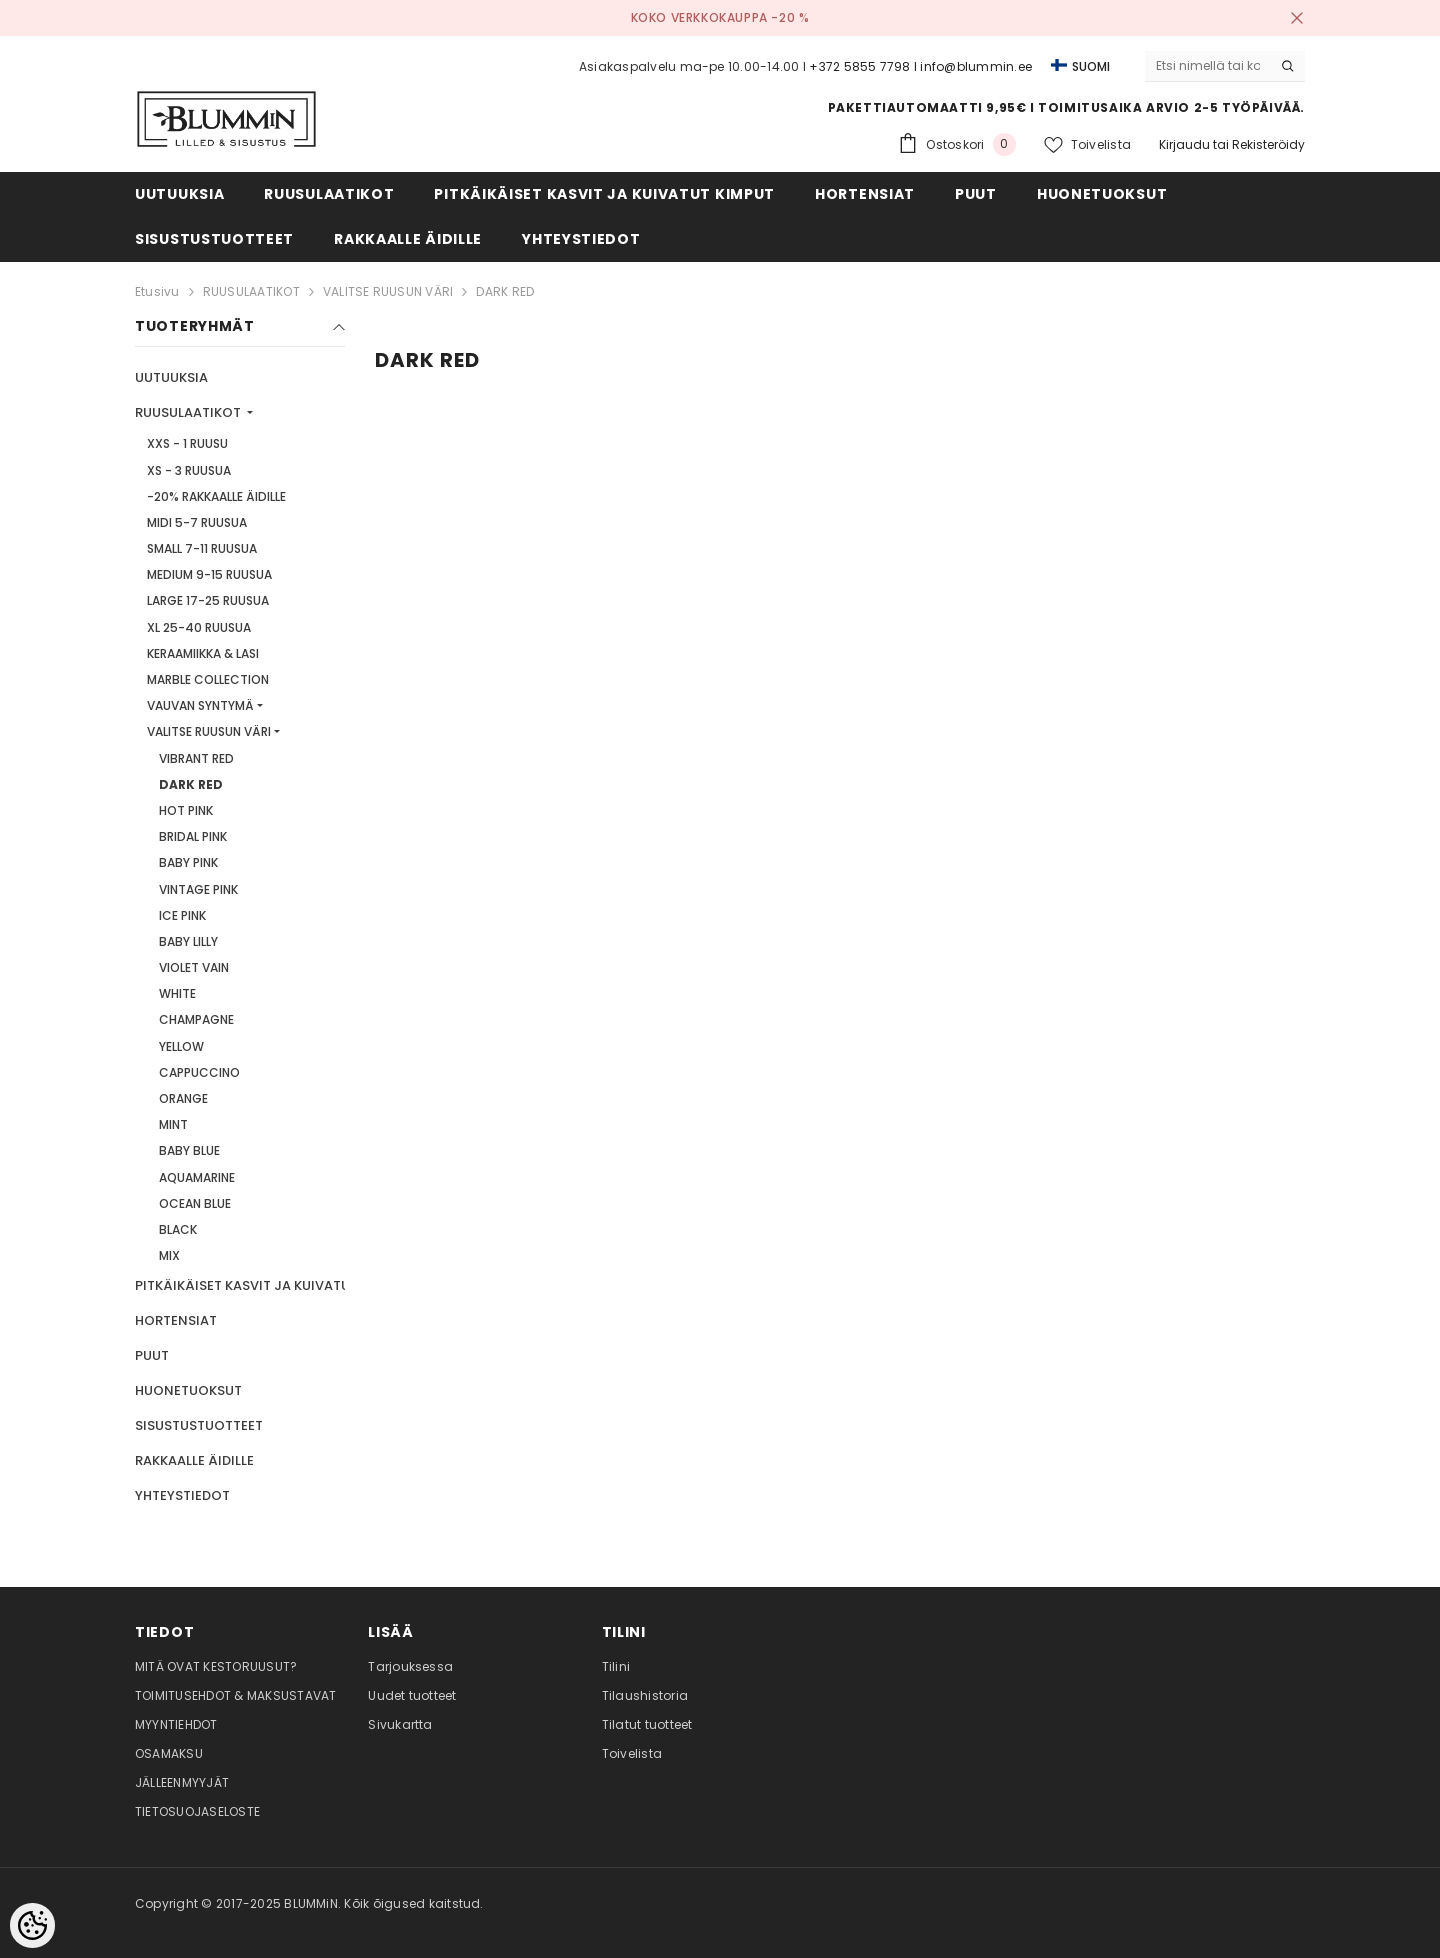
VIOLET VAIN (194, 967)
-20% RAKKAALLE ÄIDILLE (216, 496)
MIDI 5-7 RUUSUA (197, 522)
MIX (169, 1255)
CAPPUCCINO (199, 1072)
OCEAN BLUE (195, 1203)
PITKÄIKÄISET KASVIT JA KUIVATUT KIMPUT (274, 1285)
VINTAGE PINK (198, 889)
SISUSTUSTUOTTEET (199, 1425)
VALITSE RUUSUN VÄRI (388, 291)
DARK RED (505, 291)
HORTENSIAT (176, 1320)
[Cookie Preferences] (32, 1925)
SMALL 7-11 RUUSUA (202, 548)
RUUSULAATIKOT (251, 291)
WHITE (177, 993)
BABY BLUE (189, 1150)
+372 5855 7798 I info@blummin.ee (920, 66)
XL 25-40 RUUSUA (199, 627)
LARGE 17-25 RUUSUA (208, 600)
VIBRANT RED (196, 758)
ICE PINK (182, 915)
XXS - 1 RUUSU (187, 443)
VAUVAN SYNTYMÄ (200, 705)
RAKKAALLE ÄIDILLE (194, 1460)
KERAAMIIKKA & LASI (203, 653)
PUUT (152, 1355)
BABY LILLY (188, 941)
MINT (173, 1124)
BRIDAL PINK (193, 836)
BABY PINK (188, 862)
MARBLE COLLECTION (208, 679)
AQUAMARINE (197, 1177)
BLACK (178, 1229)
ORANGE (183, 1098)
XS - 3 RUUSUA (189, 470)
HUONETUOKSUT (188, 1390)
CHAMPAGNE (196, 1019)
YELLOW (181, 1046)
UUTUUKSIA (171, 377)
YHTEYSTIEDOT (182, 1495)
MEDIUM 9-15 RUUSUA (209, 574)
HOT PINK (186, 810)
